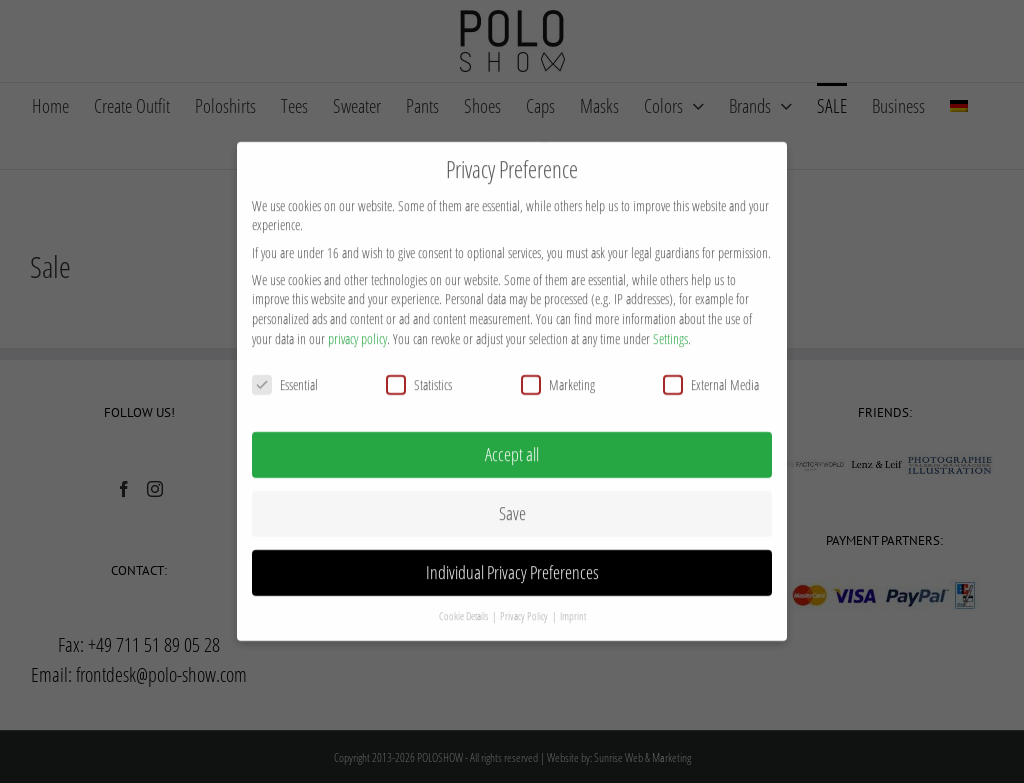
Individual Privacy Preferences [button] (512, 552)
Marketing (558, 364)
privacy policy (357, 318)
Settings (670, 318)
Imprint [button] (573, 596)
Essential (285, 364)
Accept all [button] (512, 434)
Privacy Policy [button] (525, 596)
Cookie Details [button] (464, 596)
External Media (711, 364)
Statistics (419, 364)
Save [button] (512, 493)
